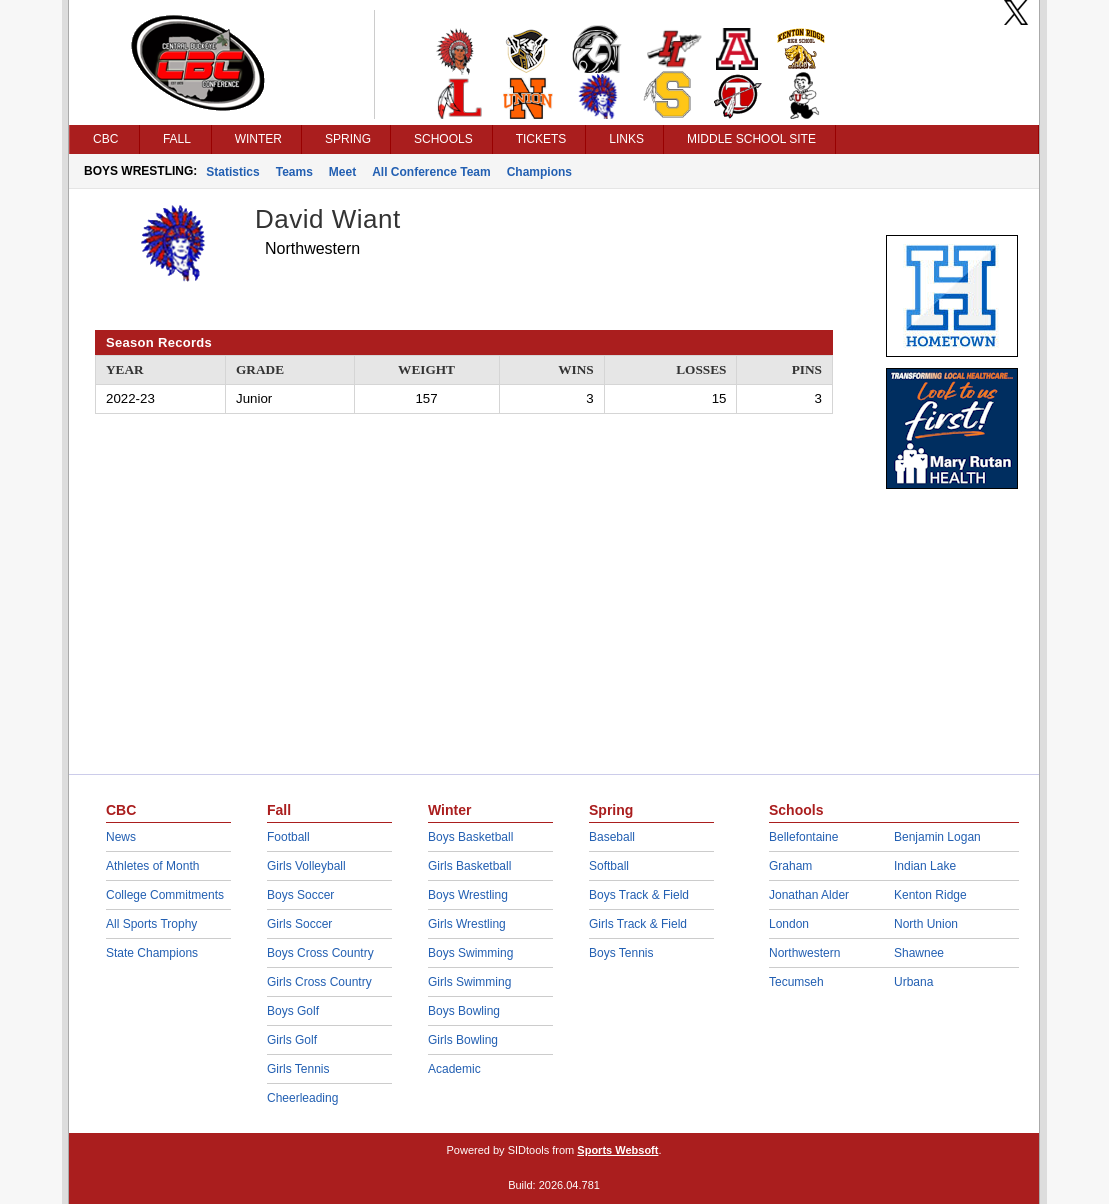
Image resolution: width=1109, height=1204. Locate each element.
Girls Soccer (299, 924)
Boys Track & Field (639, 895)
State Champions (152, 953)
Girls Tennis (298, 1069)
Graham (790, 866)
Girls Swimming (469, 982)
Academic (454, 1069)
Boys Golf (293, 1011)
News (121, 837)
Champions (539, 172)
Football (288, 837)
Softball (609, 866)
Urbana (913, 982)
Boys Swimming (470, 953)
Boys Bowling (464, 1011)
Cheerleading (302, 1098)
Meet (342, 172)
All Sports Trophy (151, 924)
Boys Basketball (470, 837)
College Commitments (165, 895)
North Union (926, 924)
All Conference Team (431, 172)
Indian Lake (925, 866)
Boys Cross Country (320, 953)
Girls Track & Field (638, 924)
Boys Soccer (300, 895)
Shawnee (919, 953)
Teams (294, 172)
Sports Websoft (617, 1150)
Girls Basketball (469, 866)
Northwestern (804, 953)
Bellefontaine (803, 837)
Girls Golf (292, 1040)
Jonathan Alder (809, 895)
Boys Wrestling (468, 895)
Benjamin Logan (937, 837)
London (789, 924)
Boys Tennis (621, 953)
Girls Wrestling (467, 924)
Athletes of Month (152, 866)
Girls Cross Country (319, 982)
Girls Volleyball (306, 866)
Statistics (232, 172)
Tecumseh (796, 982)
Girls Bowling (463, 1040)
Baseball (612, 837)
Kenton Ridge (930, 895)
